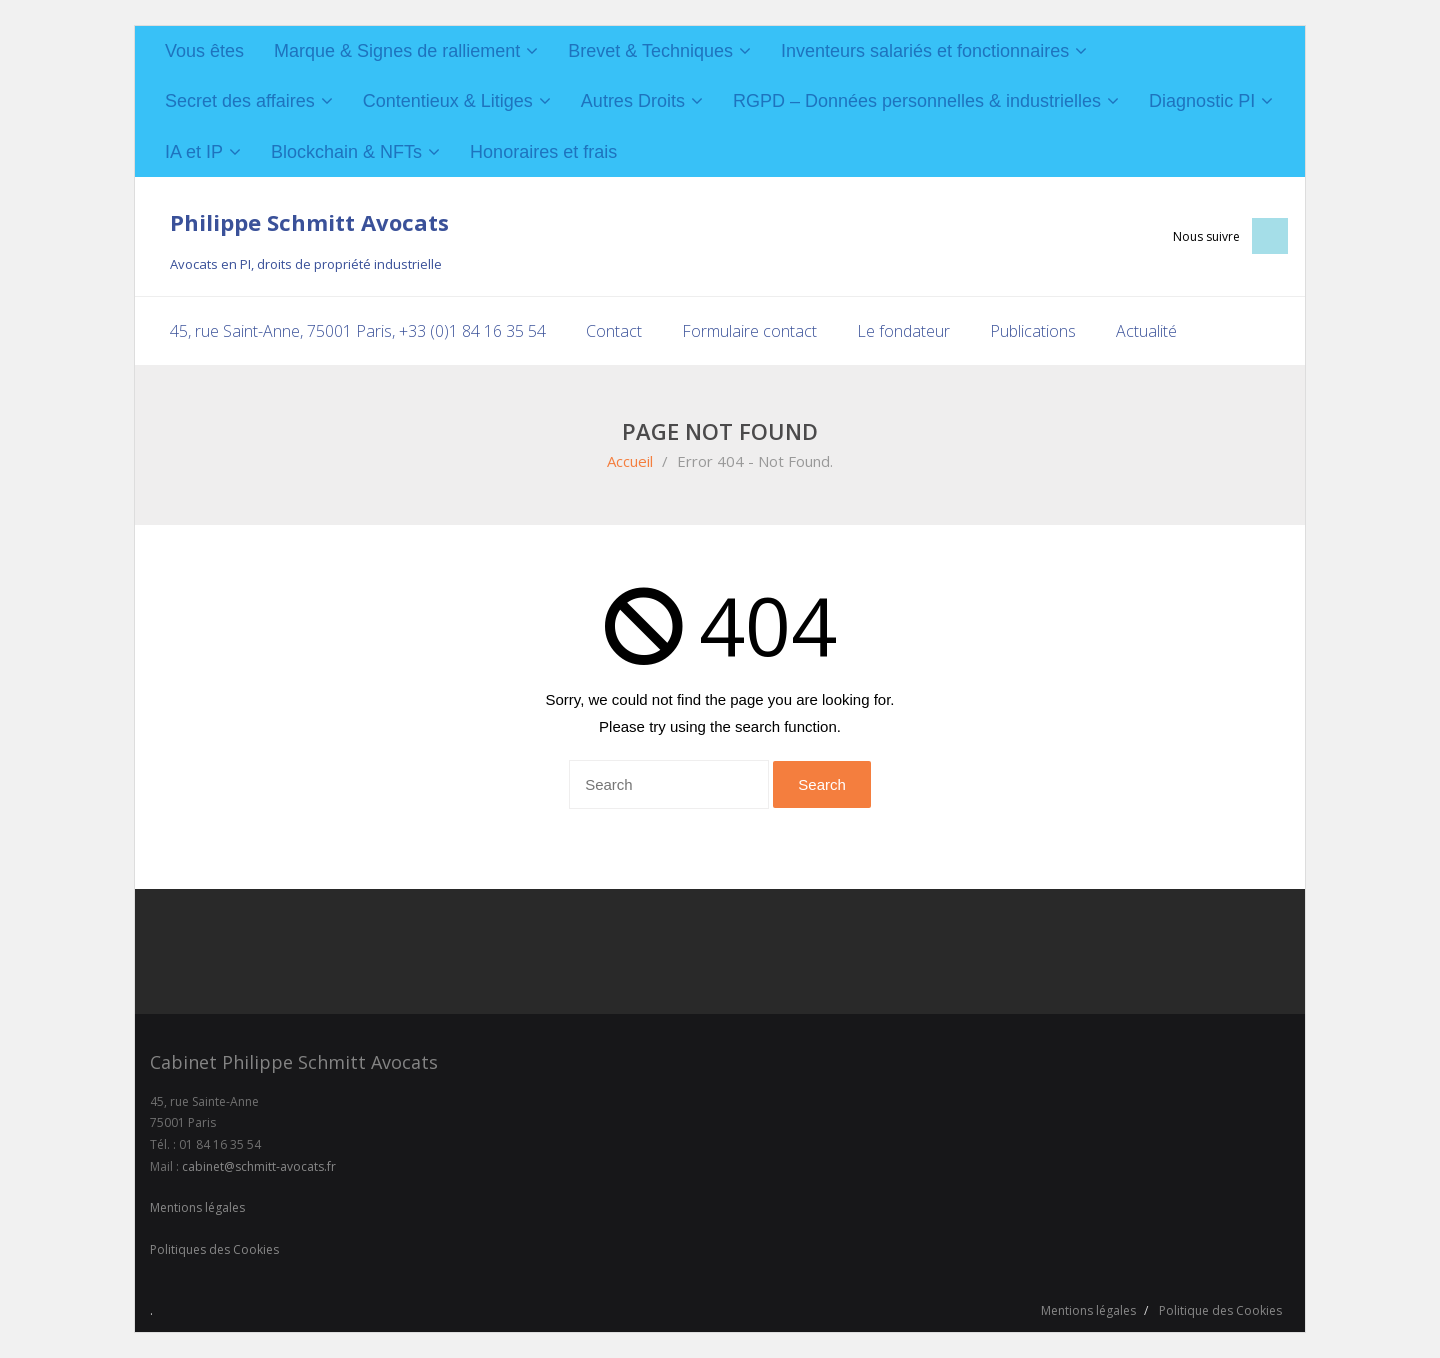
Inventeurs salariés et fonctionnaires (925, 51)
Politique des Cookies (1220, 1310)
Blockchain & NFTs (346, 152)
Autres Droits (633, 101)
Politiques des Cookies (214, 1249)
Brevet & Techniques (650, 51)
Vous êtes (204, 51)
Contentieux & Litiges (448, 101)
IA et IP (194, 152)
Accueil (630, 461)
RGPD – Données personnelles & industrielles (917, 101)
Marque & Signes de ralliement (397, 51)
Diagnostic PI (1202, 101)
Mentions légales (197, 1207)
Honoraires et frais (543, 152)
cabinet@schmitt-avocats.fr (259, 1166)
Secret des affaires (240, 101)
